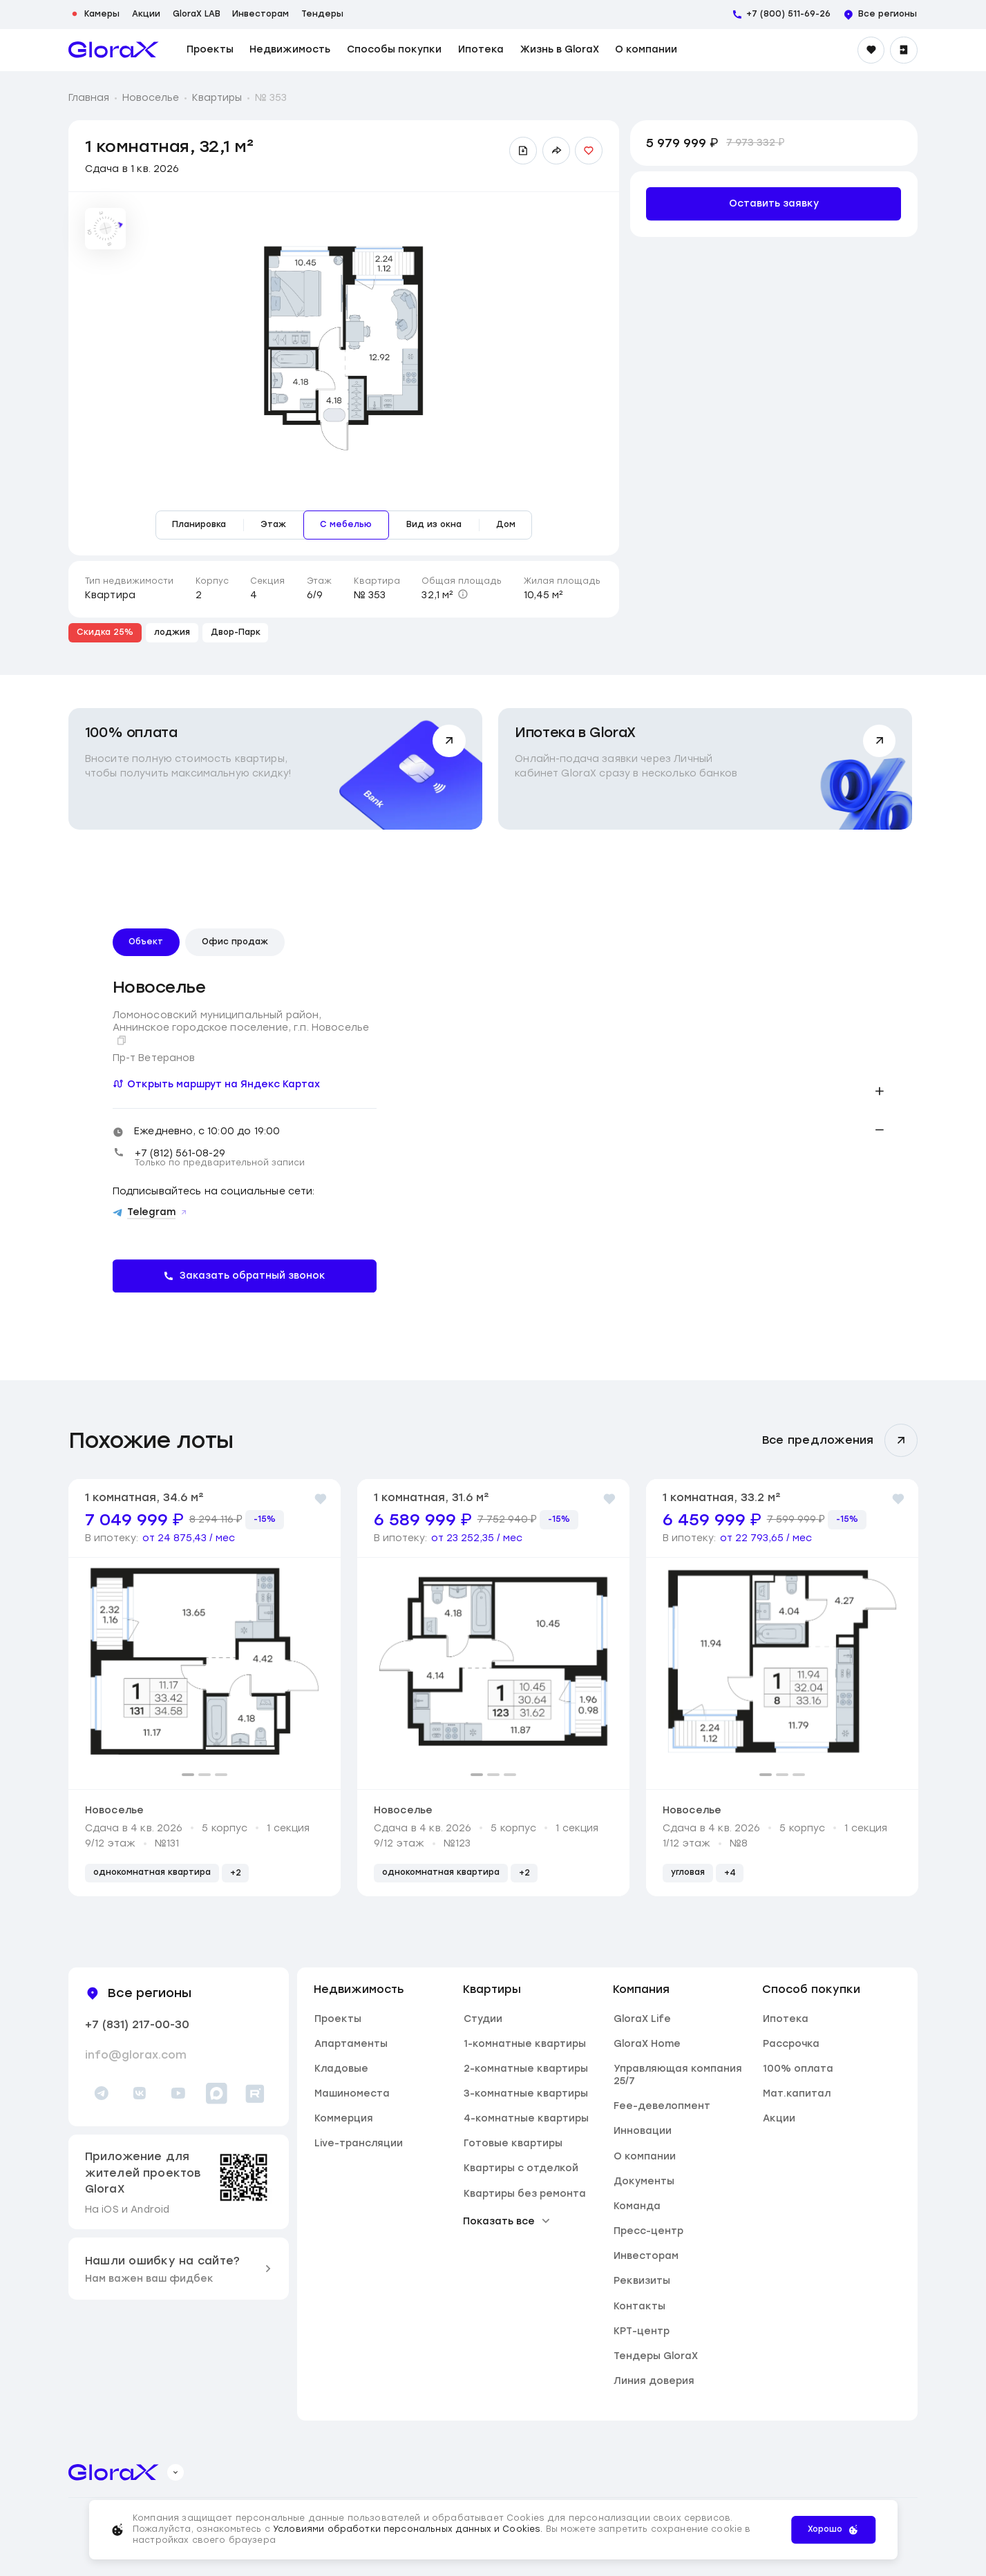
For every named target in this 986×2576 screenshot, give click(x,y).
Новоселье (150, 97)
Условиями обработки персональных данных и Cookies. (409, 2529)
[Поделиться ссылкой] (556, 150)
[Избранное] (871, 50)
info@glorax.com (136, 2054)
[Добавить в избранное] (589, 150)
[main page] (113, 49)
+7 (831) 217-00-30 (137, 2024)
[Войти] (904, 50)
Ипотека (481, 50)
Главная (88, 97)
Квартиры (217, 97)
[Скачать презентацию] (523, 150)
